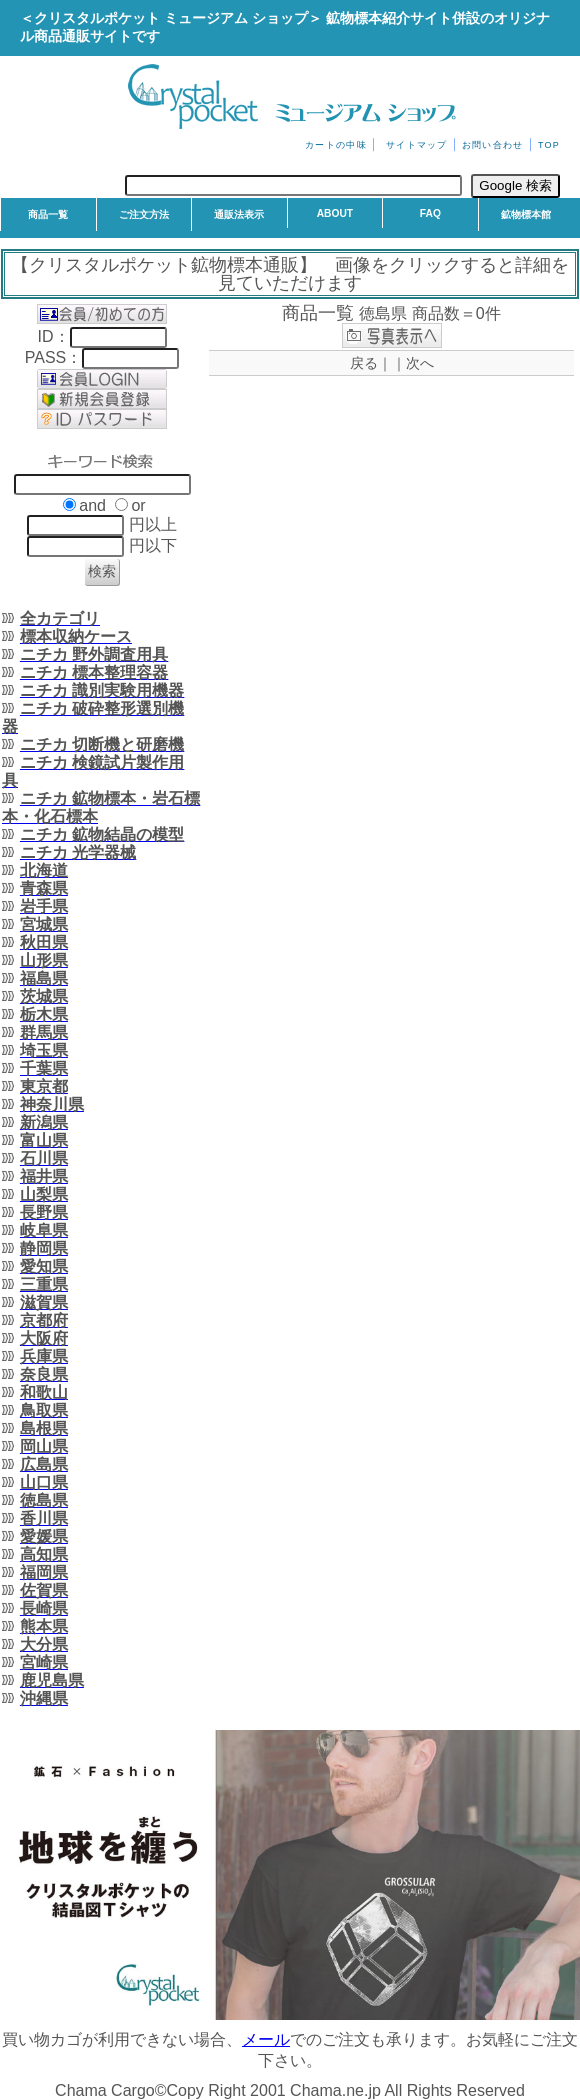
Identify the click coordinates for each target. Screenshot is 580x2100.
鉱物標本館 (526, 214)
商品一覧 (48, 214)
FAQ (430, 213)
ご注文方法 (144, 214)
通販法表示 (239, 214)
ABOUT (335, 213)
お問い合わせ (493, 145)
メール (266, 2039)
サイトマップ (417, 145)
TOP (549, 145)
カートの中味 (336, 145)
